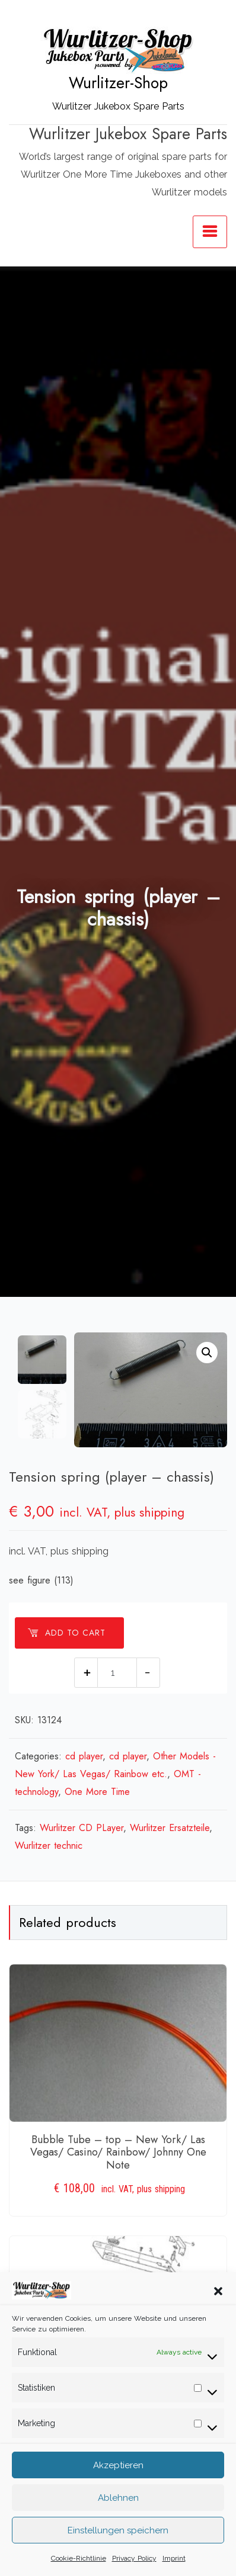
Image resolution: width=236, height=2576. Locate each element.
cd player (84, 1756)
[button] (218, 2322)
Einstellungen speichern (118, 2561)
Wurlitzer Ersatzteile (169, 1828)
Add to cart (66, 1633)
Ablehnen (118, 2529)
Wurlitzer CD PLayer (81, 1828)
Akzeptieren (118, 2496)
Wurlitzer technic (48, 1845)
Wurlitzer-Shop (118, 83)
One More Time (97, 1791)
